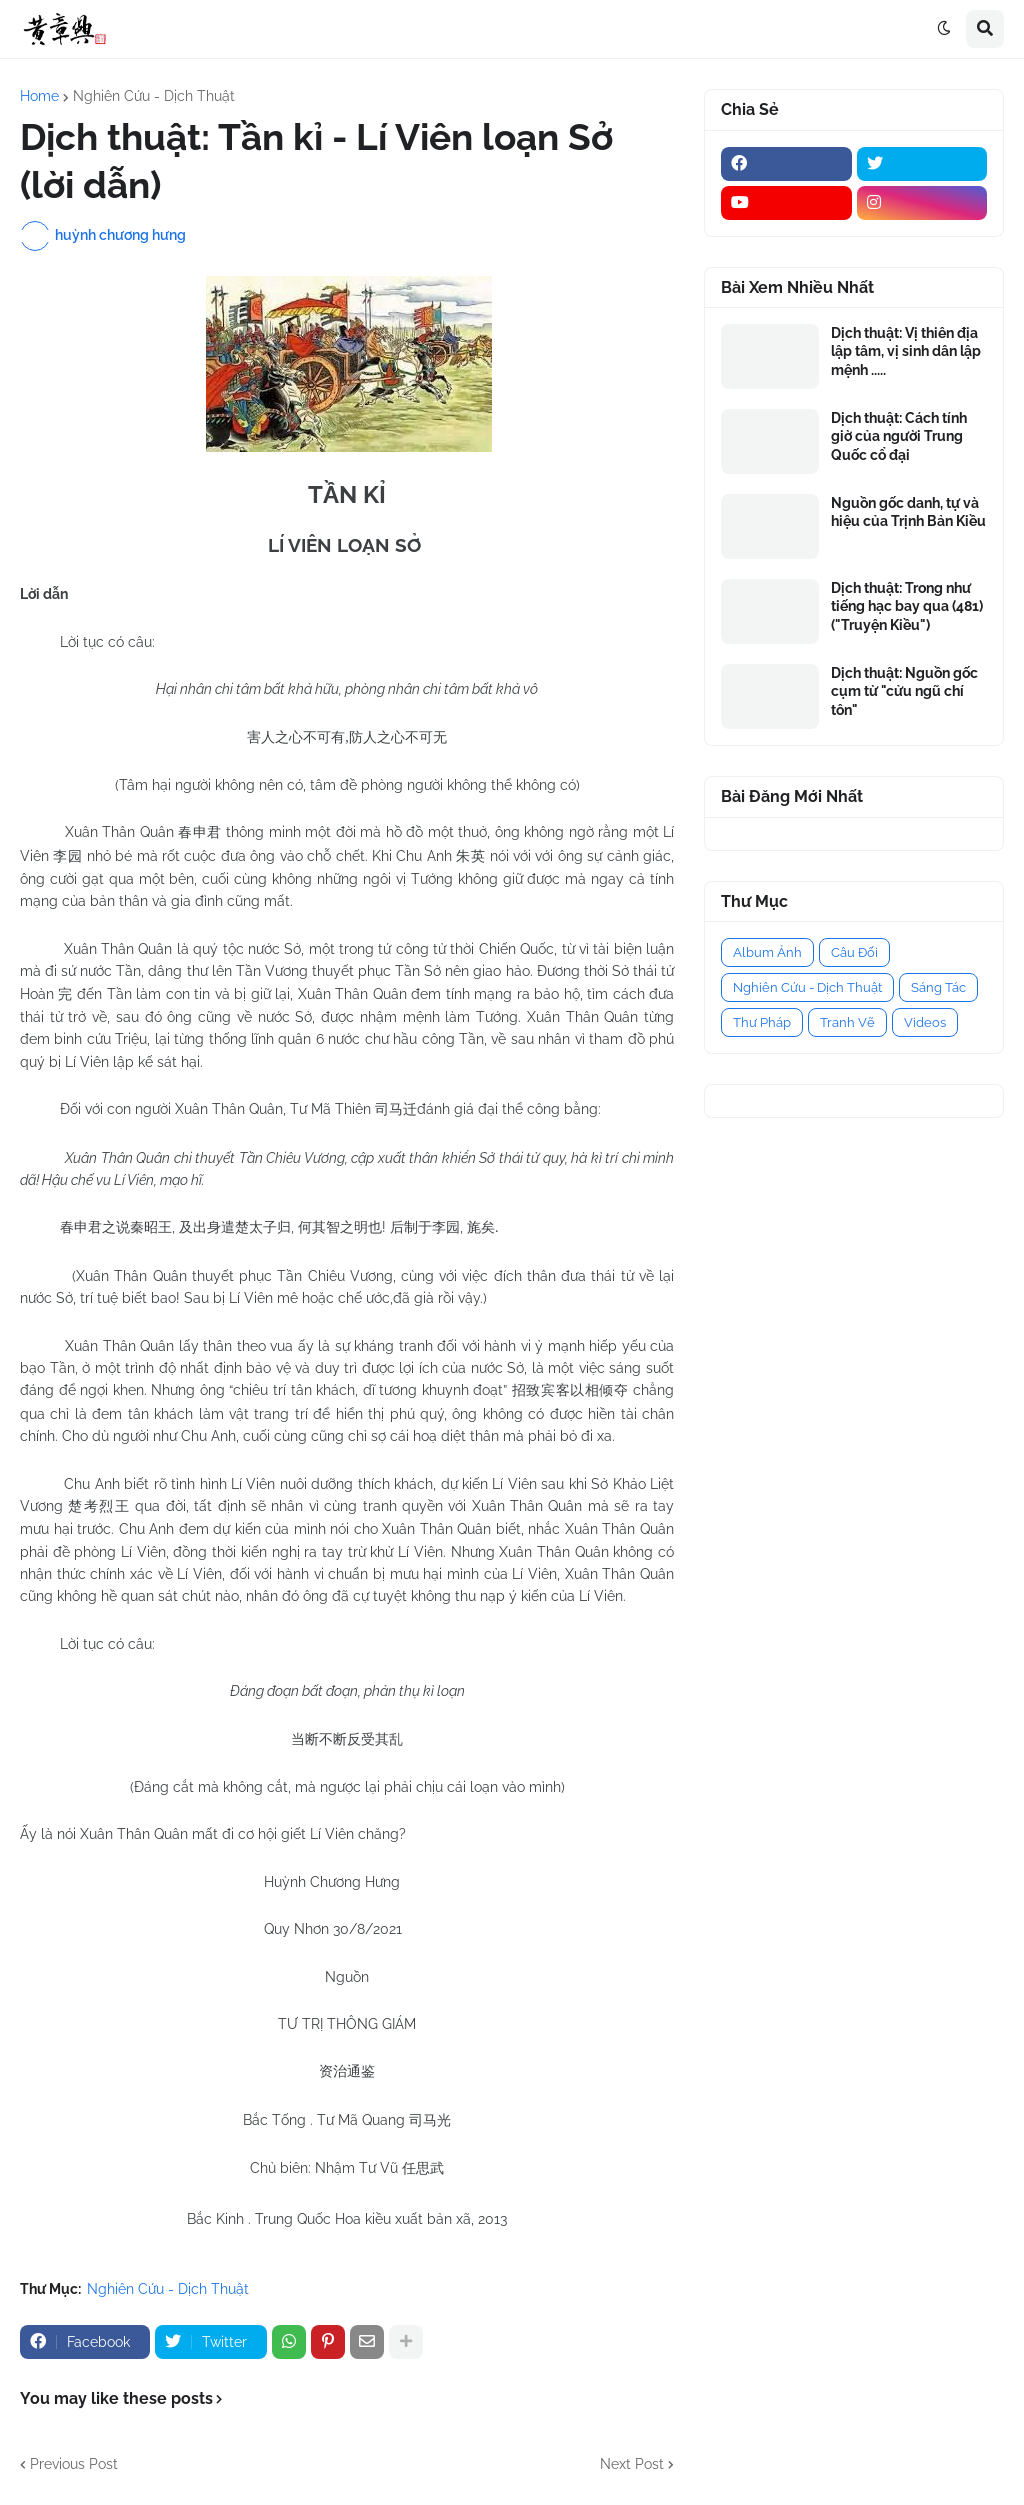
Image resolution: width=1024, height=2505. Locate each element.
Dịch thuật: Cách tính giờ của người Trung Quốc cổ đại (899, 436)
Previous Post (74, 2464)
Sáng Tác (938, 987)
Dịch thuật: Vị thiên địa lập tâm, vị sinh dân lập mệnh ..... (906, 351)
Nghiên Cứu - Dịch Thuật (154, 96)
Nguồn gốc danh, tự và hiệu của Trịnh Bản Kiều (908, 512)
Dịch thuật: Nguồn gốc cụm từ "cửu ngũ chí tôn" (904, 691)
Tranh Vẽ (847, 1022)
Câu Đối (854, 952)
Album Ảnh (767, 952)
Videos (925, 1022)
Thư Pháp (762, 1022)
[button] (944, 29)
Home (39, 96)
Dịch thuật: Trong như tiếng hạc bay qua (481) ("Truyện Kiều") (907, 606)
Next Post (632, 2464)
